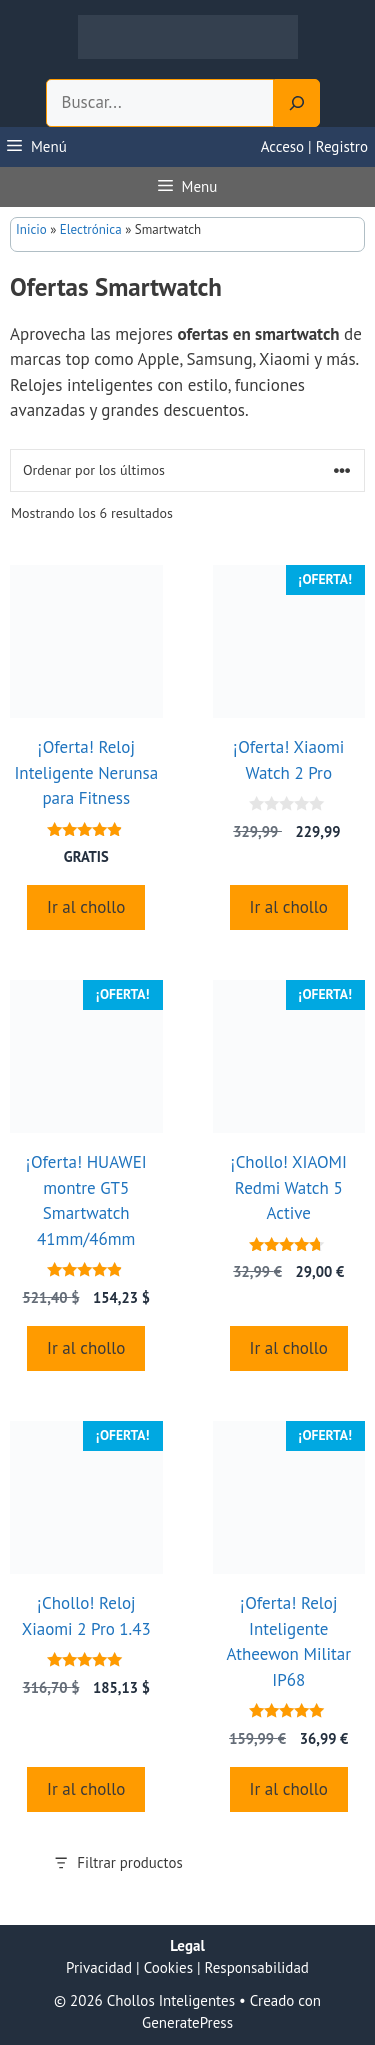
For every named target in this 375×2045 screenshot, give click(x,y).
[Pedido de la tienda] (187, 470)
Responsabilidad (257, 1967)
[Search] (297, 103)
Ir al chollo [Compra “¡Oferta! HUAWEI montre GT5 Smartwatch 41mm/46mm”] (86, 1348)
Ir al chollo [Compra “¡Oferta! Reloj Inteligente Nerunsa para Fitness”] (86, 907)
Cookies (168, 1967)
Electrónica (91, 229)
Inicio (31, 229)
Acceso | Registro (314, 146)
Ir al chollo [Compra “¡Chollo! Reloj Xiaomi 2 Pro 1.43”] (86, 1789)
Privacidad (99, 1967)
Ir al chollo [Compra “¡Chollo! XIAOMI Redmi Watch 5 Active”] (289, 1348)
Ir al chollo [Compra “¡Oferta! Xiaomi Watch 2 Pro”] (289, 907)
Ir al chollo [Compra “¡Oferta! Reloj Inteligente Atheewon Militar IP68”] (289, 1789)
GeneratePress (187, 2022)
